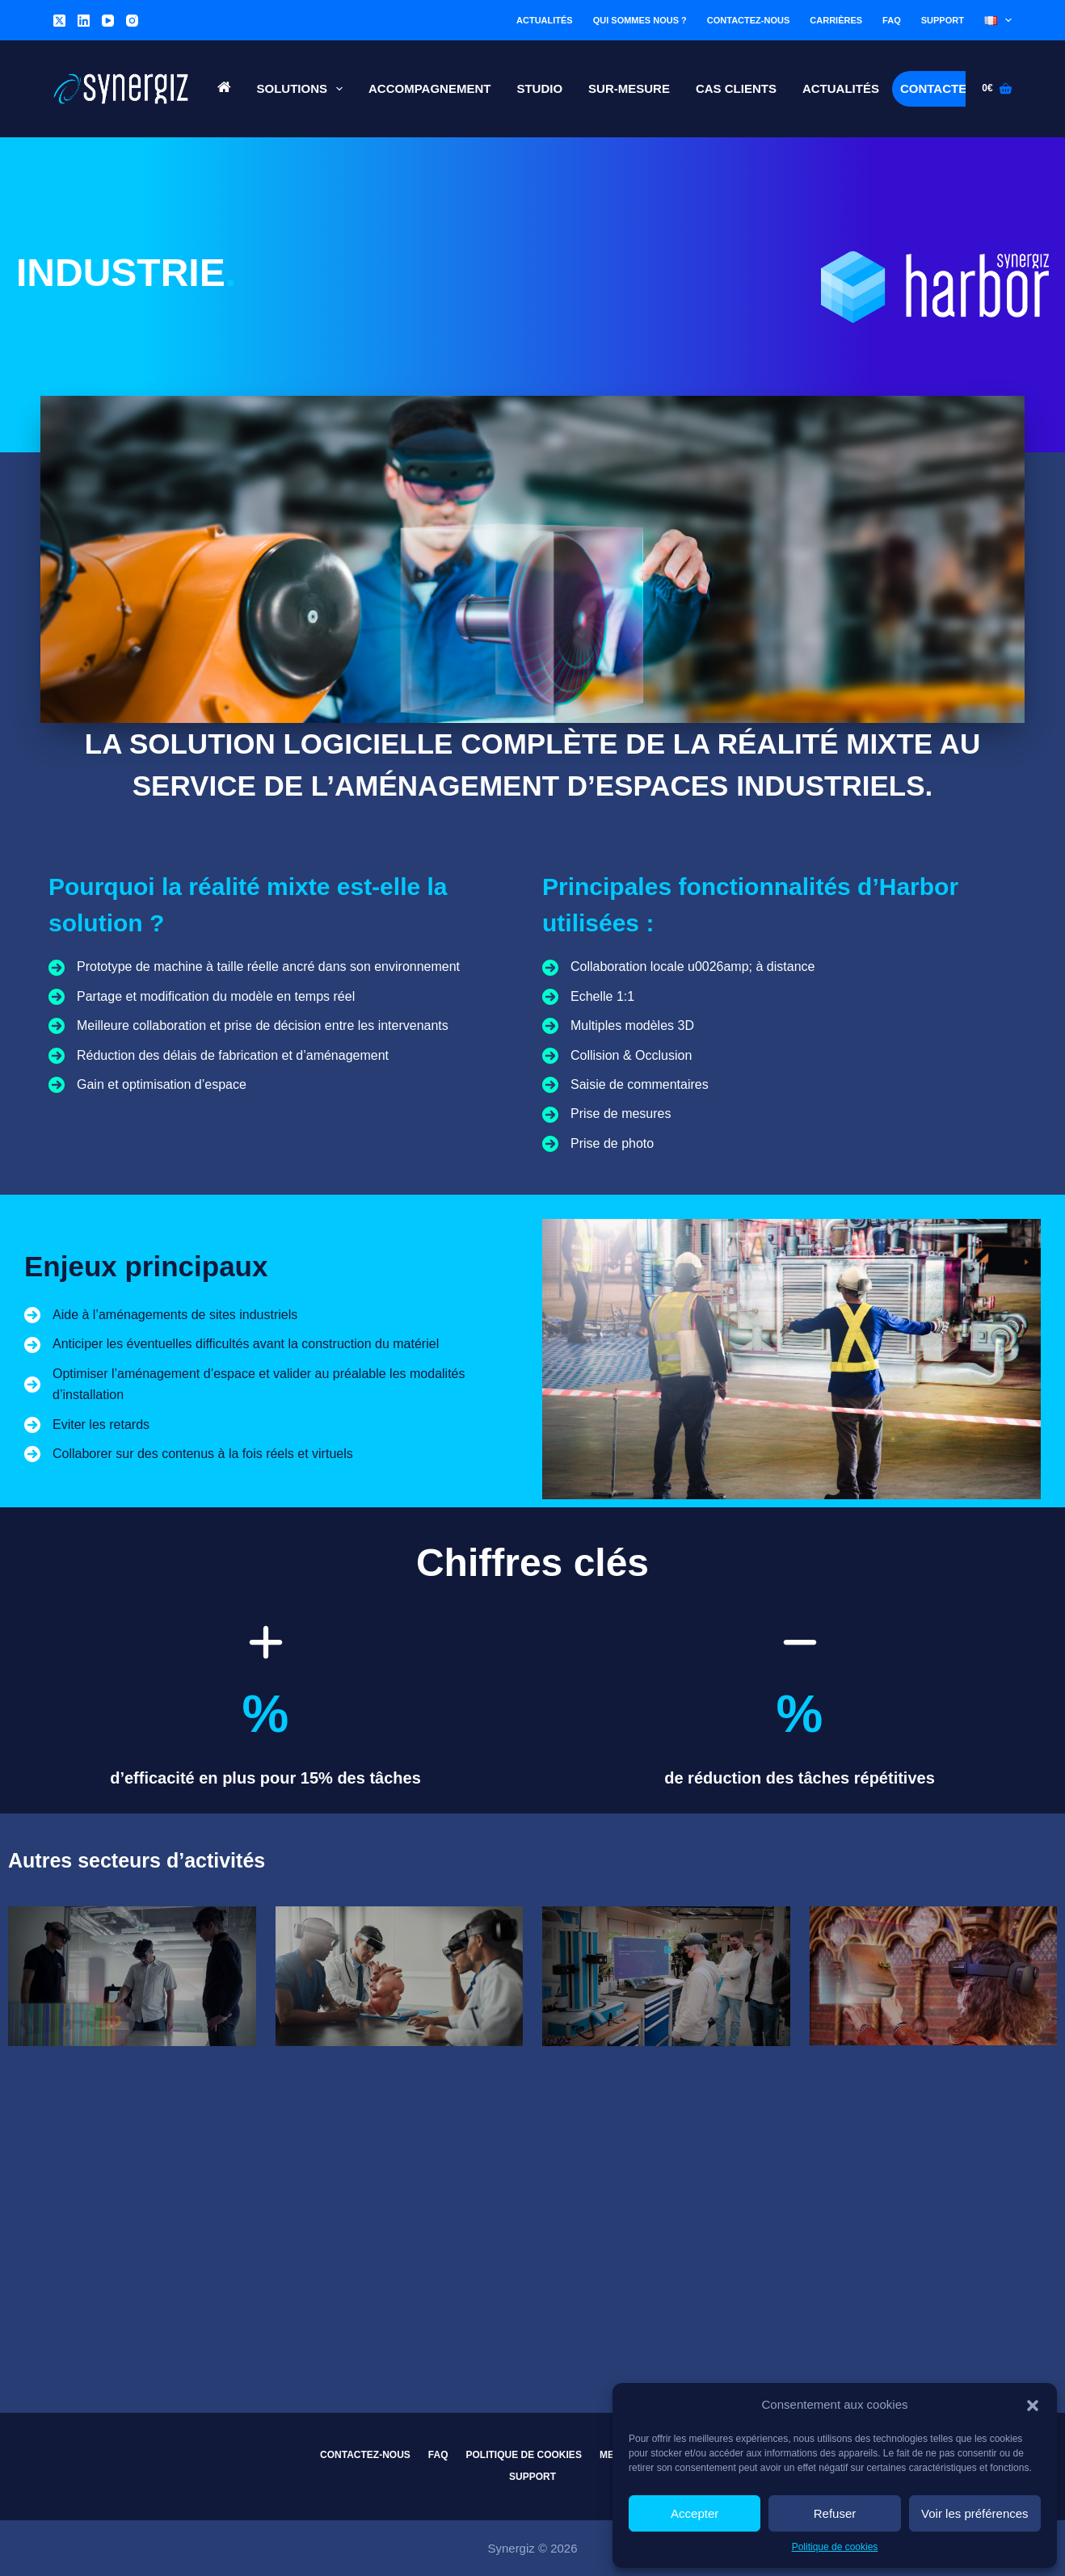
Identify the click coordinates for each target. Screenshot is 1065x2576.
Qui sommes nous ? (640, 20)
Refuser (835, 2513)
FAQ (891, 20)
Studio (539, 88)
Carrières (836, 20)
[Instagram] (132, 21)
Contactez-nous (748, 20)
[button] (1033, 2405)
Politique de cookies (835, 2547)
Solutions (303, 89)
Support (942, 20)
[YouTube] (108, 21)
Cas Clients (736, 88)
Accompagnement (429, 88)
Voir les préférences (975, 2513)
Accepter (694, 2513)
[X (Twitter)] (59, 21)
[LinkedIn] (84, 21)
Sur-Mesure (629, 88)
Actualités (544, 20)
